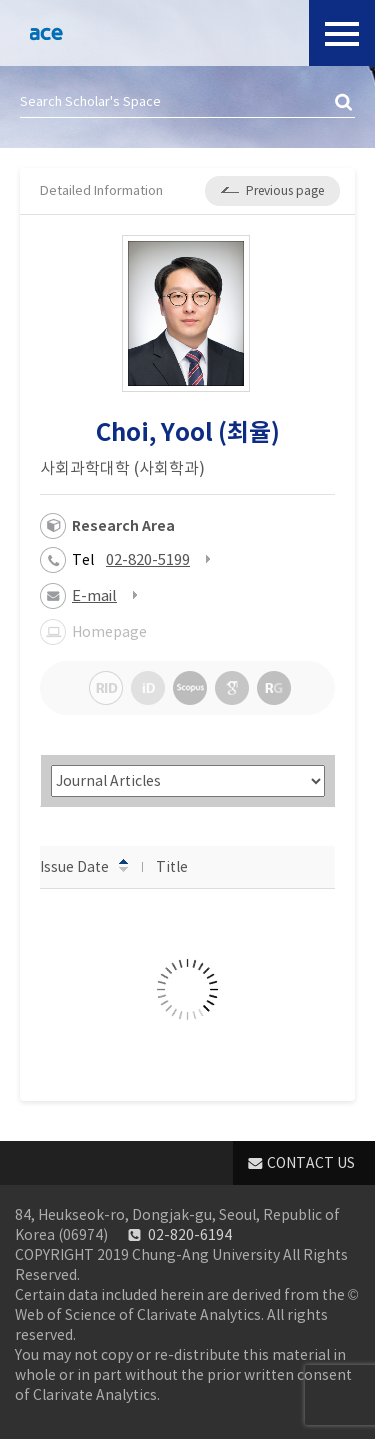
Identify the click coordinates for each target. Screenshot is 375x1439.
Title (181, 866)
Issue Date (84, 866)
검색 (345, 103)
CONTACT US (311, 1163)
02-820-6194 (190, 1235)
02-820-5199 (148, 559)
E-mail (94, 595)
